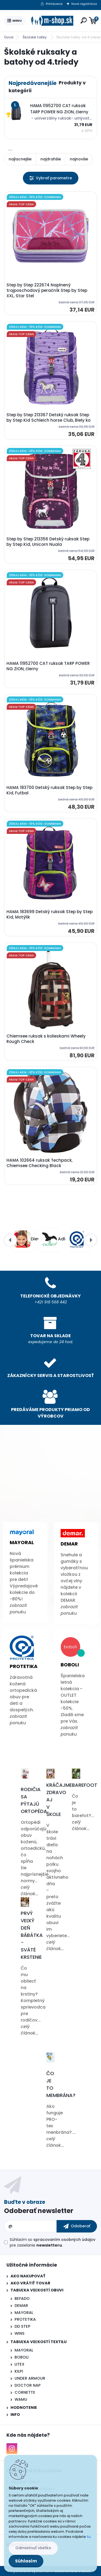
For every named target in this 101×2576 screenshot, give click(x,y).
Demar (69, 1543)
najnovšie (79, 159)
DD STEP (22, 2326)
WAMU (21, 2399)
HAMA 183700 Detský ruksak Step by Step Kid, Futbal (49, 790)
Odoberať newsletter (38, 2210)
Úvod (8, 37)
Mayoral (22, 1542)
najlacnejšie (20, 159)
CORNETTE (25, 2392)
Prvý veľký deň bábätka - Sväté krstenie (32, 1935)
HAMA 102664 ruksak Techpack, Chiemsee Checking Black (39, 1163)
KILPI (19, 2371)
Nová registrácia (84, 4)
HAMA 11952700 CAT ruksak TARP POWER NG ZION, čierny (48, 666)
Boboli (70, 1664)
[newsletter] (77, 2226)
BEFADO (22, 2298)
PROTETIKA (25, 2319)
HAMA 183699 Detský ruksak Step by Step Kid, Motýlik (49, 914)
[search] (83, 20)
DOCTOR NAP (28, 2385)
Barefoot (84, 1785)
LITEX (20, 2364)
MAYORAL (24, 2312)
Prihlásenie (54, 4)
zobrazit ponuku (18, 1608)
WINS (20, 2333)
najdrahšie (50, 159)
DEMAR (21, 2305)
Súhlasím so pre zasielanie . (52, 2242)
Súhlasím (26, 2561)
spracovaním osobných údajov (64, 2239)
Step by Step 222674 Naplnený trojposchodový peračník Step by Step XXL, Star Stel (46, 290)
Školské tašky (35, 37)
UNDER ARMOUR (30, 2378)
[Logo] (51, 21)
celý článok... (30, 1890)
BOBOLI (22, 2357)
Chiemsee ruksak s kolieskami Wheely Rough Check (46, 1038)
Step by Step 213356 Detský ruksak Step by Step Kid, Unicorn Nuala (47, 541)
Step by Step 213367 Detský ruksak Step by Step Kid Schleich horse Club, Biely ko (48, 417)
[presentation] (10, 1240)
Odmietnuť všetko (33, 2548)
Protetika (23, 1666)
